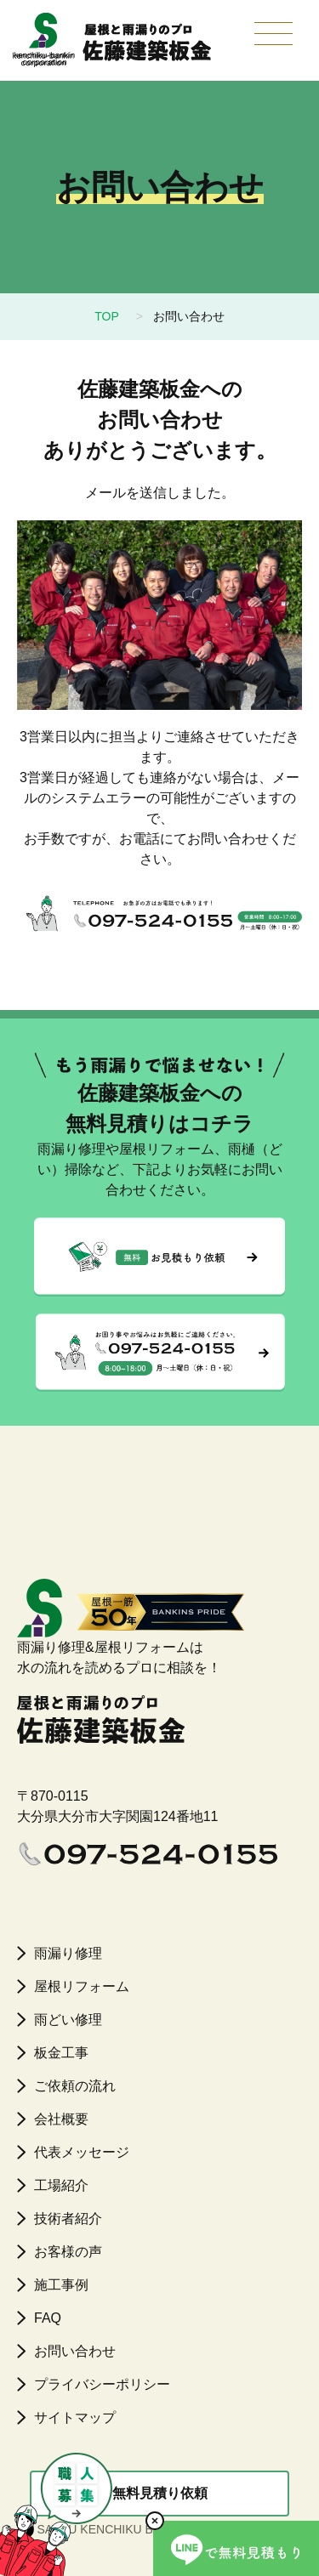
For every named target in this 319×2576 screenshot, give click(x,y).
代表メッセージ (81, 2152)
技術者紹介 (68, 2218)
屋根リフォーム (81, 1986)
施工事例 (61, 2285)
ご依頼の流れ (75, 2086)
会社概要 (61, 2119)
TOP (106, 316)
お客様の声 (68, 2251)
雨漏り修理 (68, 1953)
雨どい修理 (68, 2019)
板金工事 (61, 2052)
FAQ (47, 2318)
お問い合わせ (75, 2351)
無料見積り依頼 (160, 2493)
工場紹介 (61, 2185)
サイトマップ (75, 2417)
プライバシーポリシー (102, 2384)
